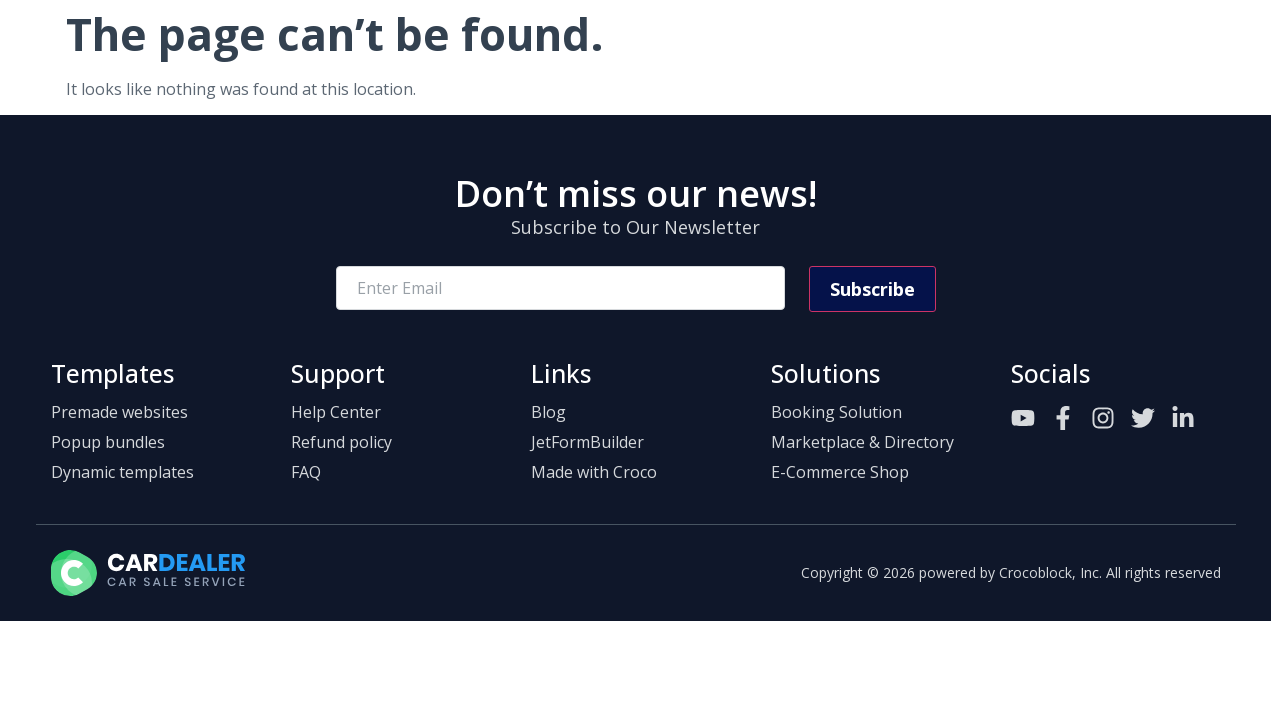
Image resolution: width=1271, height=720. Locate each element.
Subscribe (872, 289)
